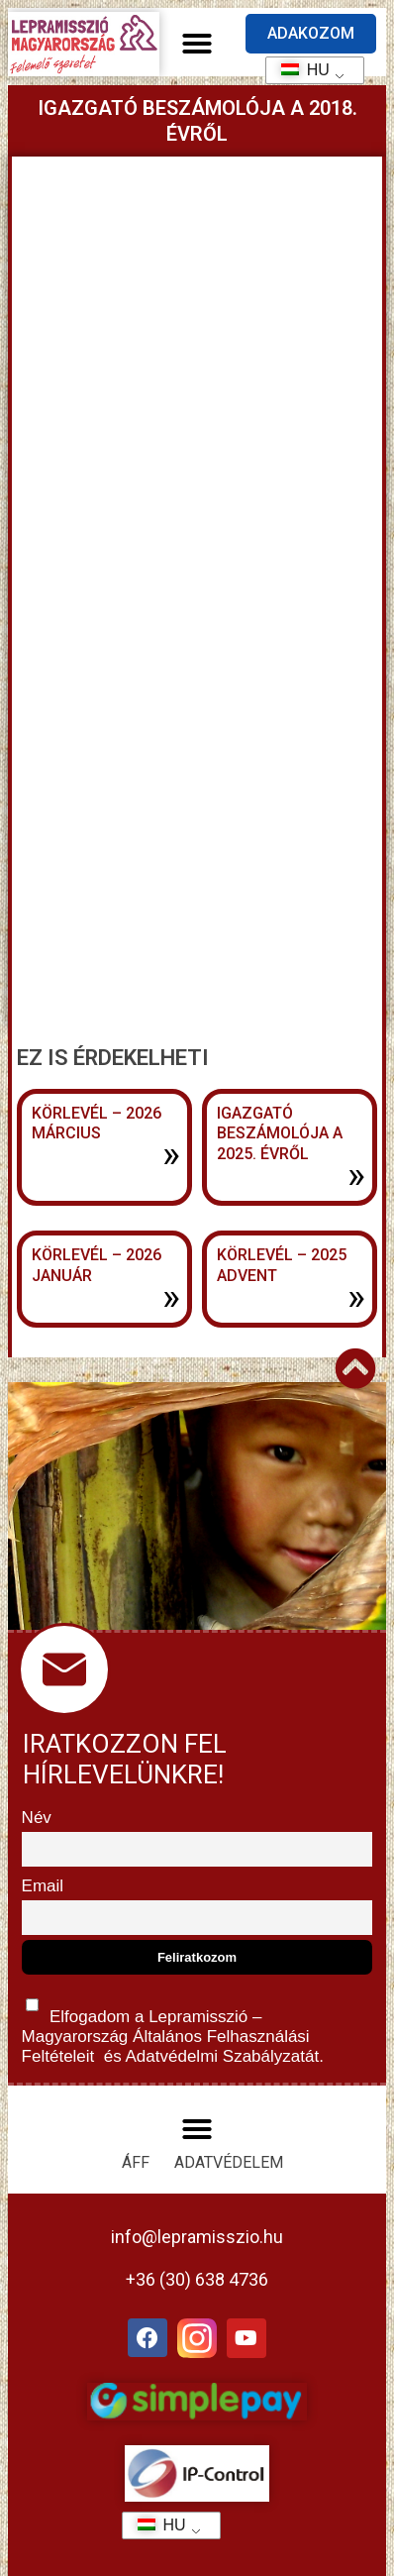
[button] (197, 43)
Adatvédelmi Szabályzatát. (223, 2056)
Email (43, 1886)
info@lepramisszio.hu (197, 2236)
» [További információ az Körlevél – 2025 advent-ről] (356, 1297)
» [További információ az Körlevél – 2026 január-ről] (171, 1297)
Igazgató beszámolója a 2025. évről (280, 1134)
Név (36, 1817)
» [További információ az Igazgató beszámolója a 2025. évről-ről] (356, 1175)
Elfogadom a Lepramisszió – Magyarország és (173, 2026)
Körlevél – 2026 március (96, 1123)
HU (298, 69)
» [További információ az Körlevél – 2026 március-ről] (171, 1154)
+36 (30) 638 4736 (197, 2279)
